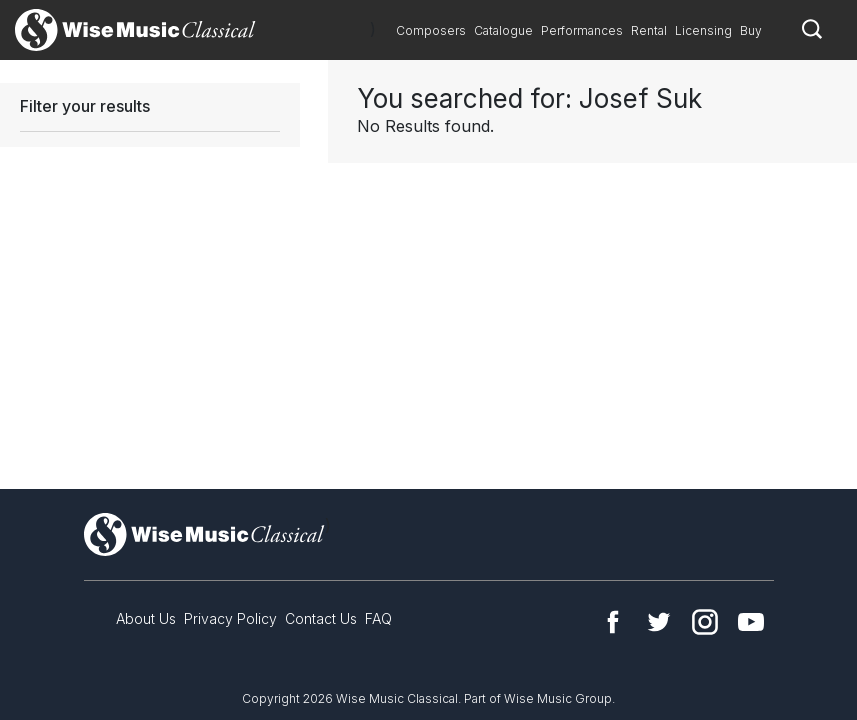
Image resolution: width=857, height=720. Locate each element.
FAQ (378, 618)
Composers (431, 30)
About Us (146, 618)
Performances (582, 30)
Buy (751, 30)
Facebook (613, 622)
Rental (649, 30)
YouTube (751, 622)
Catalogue (503, 30)
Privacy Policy (230, 618)
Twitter (659, 622)
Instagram (705, 622)
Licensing (703, 30)
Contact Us (321, 618)
